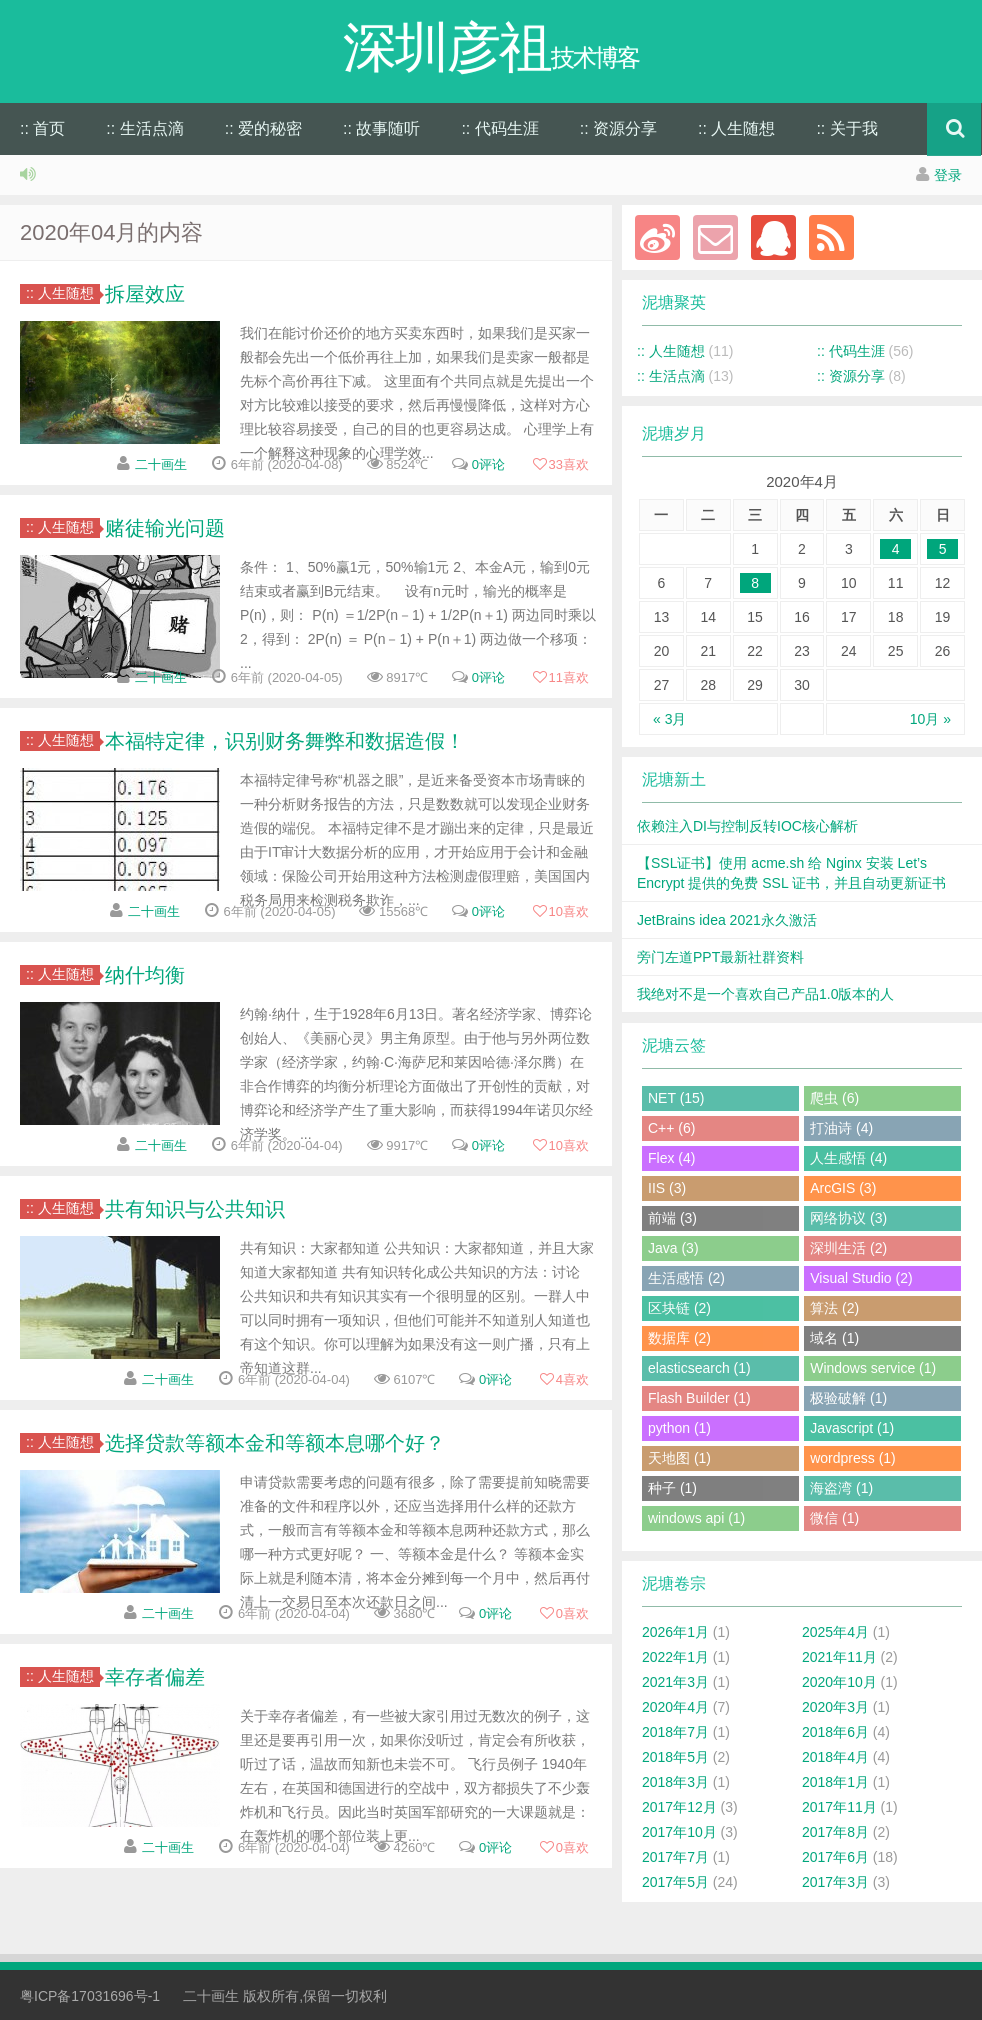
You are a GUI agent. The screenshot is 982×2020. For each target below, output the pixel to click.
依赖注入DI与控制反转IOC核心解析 (747, 826)
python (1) (679, 1428)
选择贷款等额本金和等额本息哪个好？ (275, 1443)
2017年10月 (679, 1832)
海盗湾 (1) (841, 1488)
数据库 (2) (679, 1338)
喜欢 (560, 464)
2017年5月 (675, 1882)
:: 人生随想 (736, 128)
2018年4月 (835, 1757)
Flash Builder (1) (699, 1398)
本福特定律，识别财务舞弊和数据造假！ (285, 741)
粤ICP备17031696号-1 (90, 1996)
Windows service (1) (873, 1368)
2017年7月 (675, 1857)
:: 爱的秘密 (263, 128)
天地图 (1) (679, 1458)
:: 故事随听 (381, 128)
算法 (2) (834, 1308)
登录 (948, 175)
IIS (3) (667, 1188)
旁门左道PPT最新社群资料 (720, 957)
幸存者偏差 (155, 1677)
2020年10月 (839, 1682)
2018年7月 (675, 1732)
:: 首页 (42, 128)
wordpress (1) (853, 1458)
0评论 (488, 464)
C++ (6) (671, 1128)
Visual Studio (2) (861, 1278)
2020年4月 (675, 1707)
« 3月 (669, 719)
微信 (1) (834, 1518)
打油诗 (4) (841, 1128)
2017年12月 (679, 1807)
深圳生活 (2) (848, 1248)
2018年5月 (675, 1757)
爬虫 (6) (834, 1098)
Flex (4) (671, 1158)
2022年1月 (675, 1657)
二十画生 (161, 464)
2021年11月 (839, 1657)
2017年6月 (835, 1857)
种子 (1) (672, 1488)
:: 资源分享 (618, 128)
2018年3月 (675, 1782)
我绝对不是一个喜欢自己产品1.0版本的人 (765, 994)
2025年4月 (835, 1632)
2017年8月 (835, 1832)
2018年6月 (835, 1732)
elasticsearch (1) (699, 1368)
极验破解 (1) (848, 1398)
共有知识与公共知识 (195, 1209)
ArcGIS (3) (843, 1188)
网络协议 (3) (848, 1218)
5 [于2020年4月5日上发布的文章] (943, 549)
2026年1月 (675, 1632)
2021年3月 (675, 1682)
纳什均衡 (145, 975)
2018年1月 (835, 1782)
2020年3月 (835, 1707)
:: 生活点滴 (144, 128)
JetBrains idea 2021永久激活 (727, 920)
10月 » (930, 719)
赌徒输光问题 (165, 528)
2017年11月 (839, 1807)
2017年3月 (835, 1882)
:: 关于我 (846, 128)
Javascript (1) (852, 1428)
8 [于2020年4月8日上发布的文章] (755, 583)
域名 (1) (834, 1338)
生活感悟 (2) (686, 1278)
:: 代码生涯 (499, 128)
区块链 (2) (679, 1308)
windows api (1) (696, 1518)
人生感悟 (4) (848, 1158)
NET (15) (676, 1098)
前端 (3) (672, 1218)
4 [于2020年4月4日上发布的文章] (896, 549)
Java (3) (673, 1248)
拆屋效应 (145, 294)
